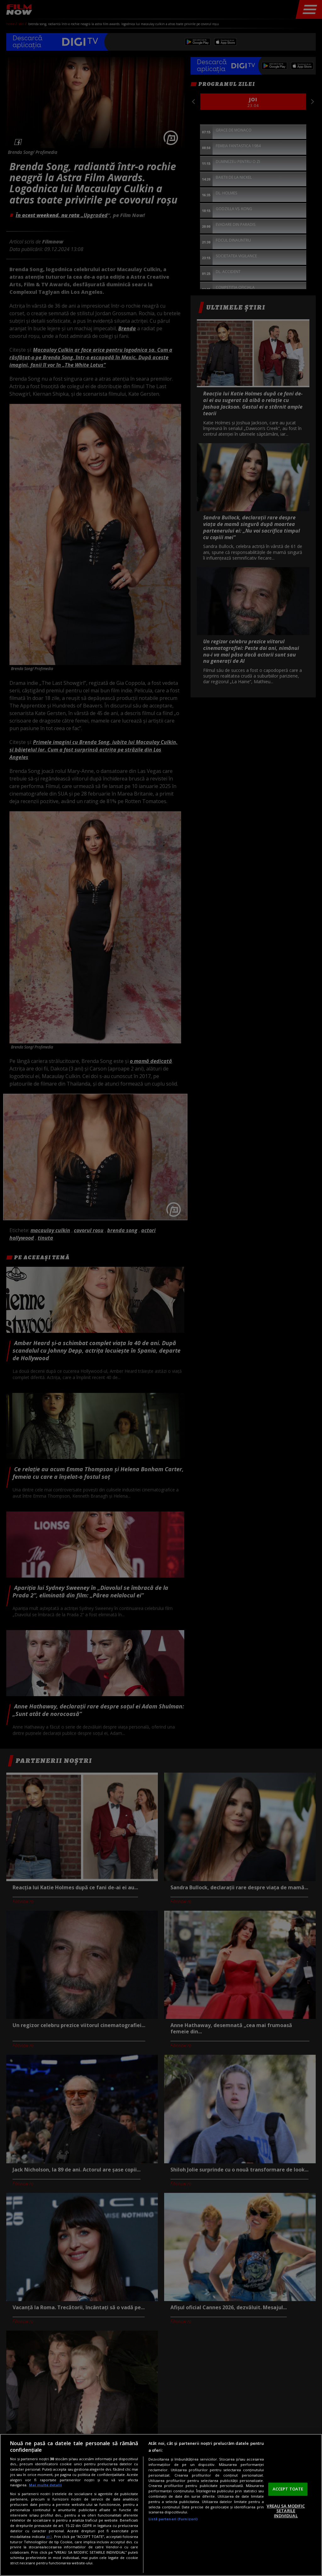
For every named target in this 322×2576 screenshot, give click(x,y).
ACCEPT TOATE (288, 2489)
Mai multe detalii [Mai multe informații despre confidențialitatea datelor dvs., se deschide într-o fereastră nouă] (45, 2485)
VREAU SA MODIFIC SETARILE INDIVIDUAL (286, 2510)
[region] (161, 2505)
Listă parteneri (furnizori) (172, 2519)
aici (49, 2536)
